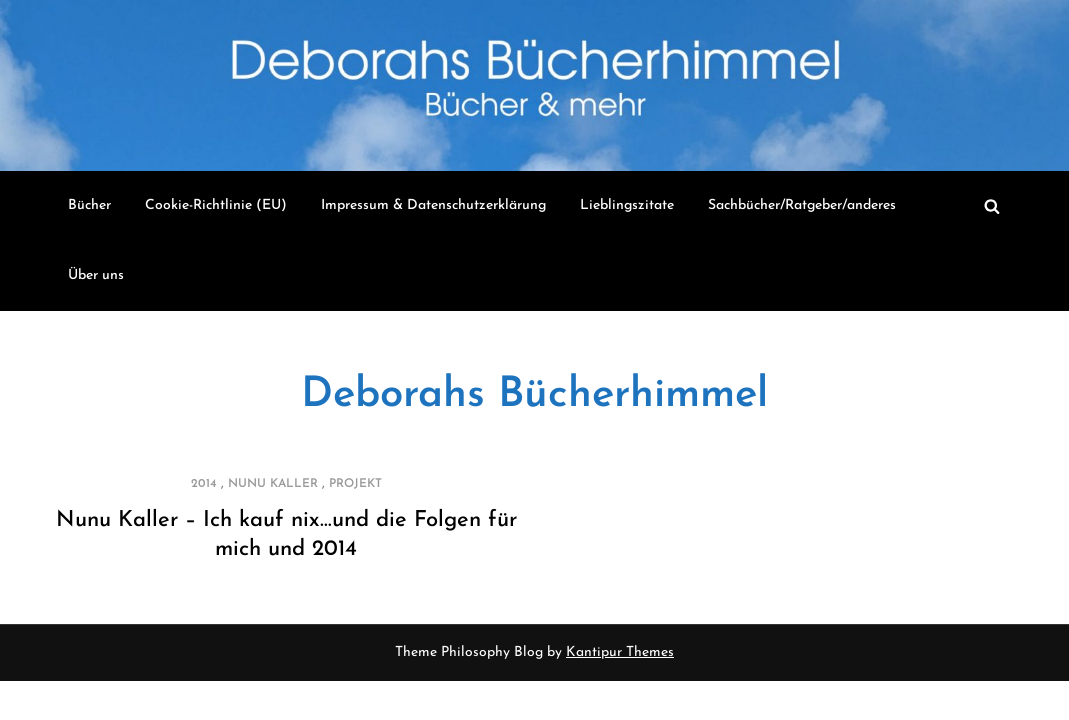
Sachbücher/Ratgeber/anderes (802, 205)
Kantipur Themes (620, 652)
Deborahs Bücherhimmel (534, 395)
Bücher (89, 205)
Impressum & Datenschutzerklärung (433, 205)
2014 (204, 484)
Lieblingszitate (627, 205)
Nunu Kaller (273, 484)
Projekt (355, 484)
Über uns (96, 275)
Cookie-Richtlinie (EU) (216, 205)
